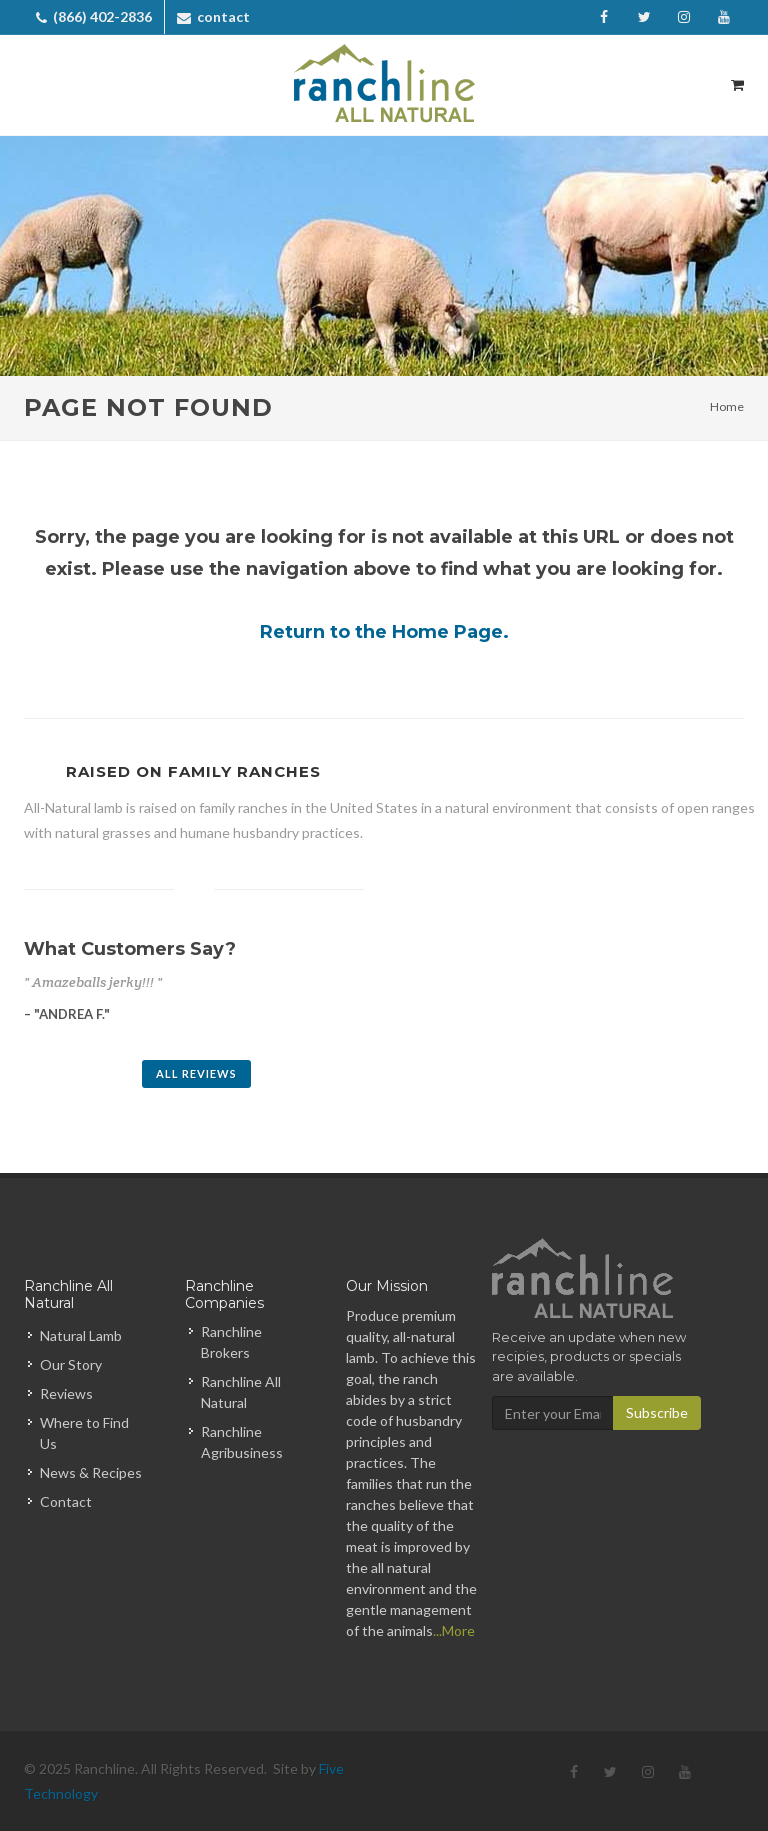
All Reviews (196, 1073)
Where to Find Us (84, 1433)
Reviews (66, 1393)
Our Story (71, 1364)
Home (727, 406)
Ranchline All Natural (241, 1392)
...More (454, 1630)
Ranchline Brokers (231, 1342)
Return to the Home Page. (384, 632)
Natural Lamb (81, 1335)
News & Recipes (91, 1472)
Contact (66, 1501)
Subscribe (657, 1412)
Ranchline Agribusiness (242, 1442)
